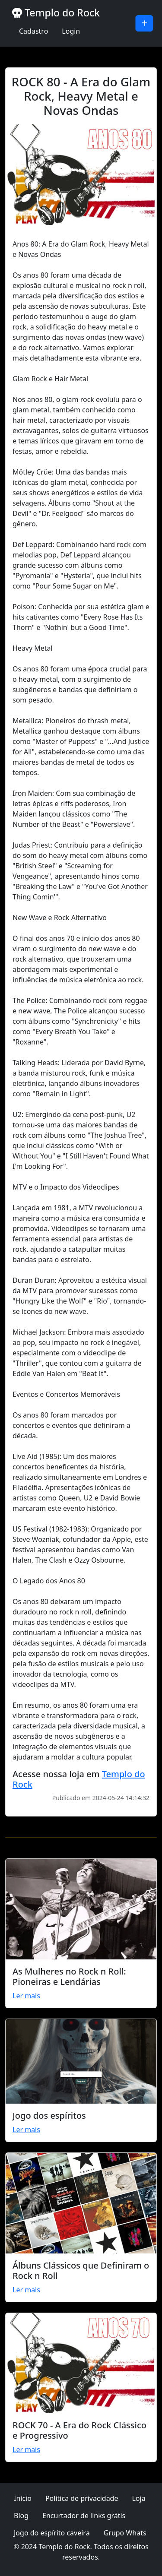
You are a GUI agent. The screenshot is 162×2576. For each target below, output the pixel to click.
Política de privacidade (81, 2498)
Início (23, 2498)
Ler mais (26, 1995)
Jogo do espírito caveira (52, 2533)
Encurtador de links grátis (83, 2515)
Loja (138, 2498)
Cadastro (33, 31)
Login (71, 31)
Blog (21, 2515)
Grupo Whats (125, 2533)
